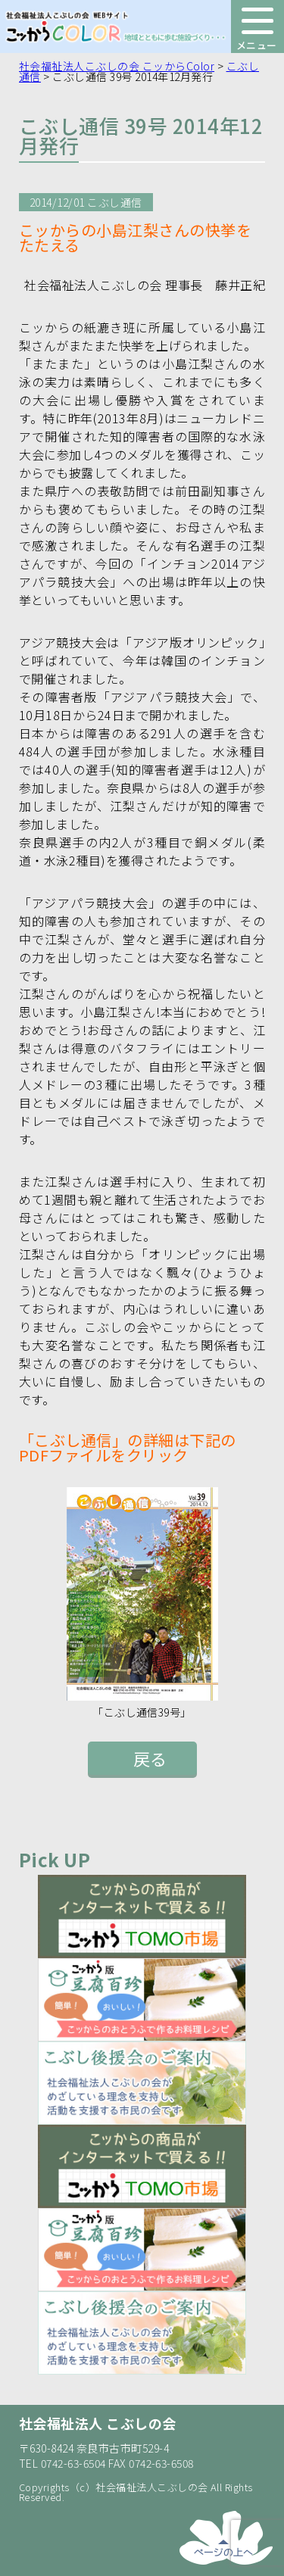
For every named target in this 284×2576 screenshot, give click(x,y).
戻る (150, 1758)
